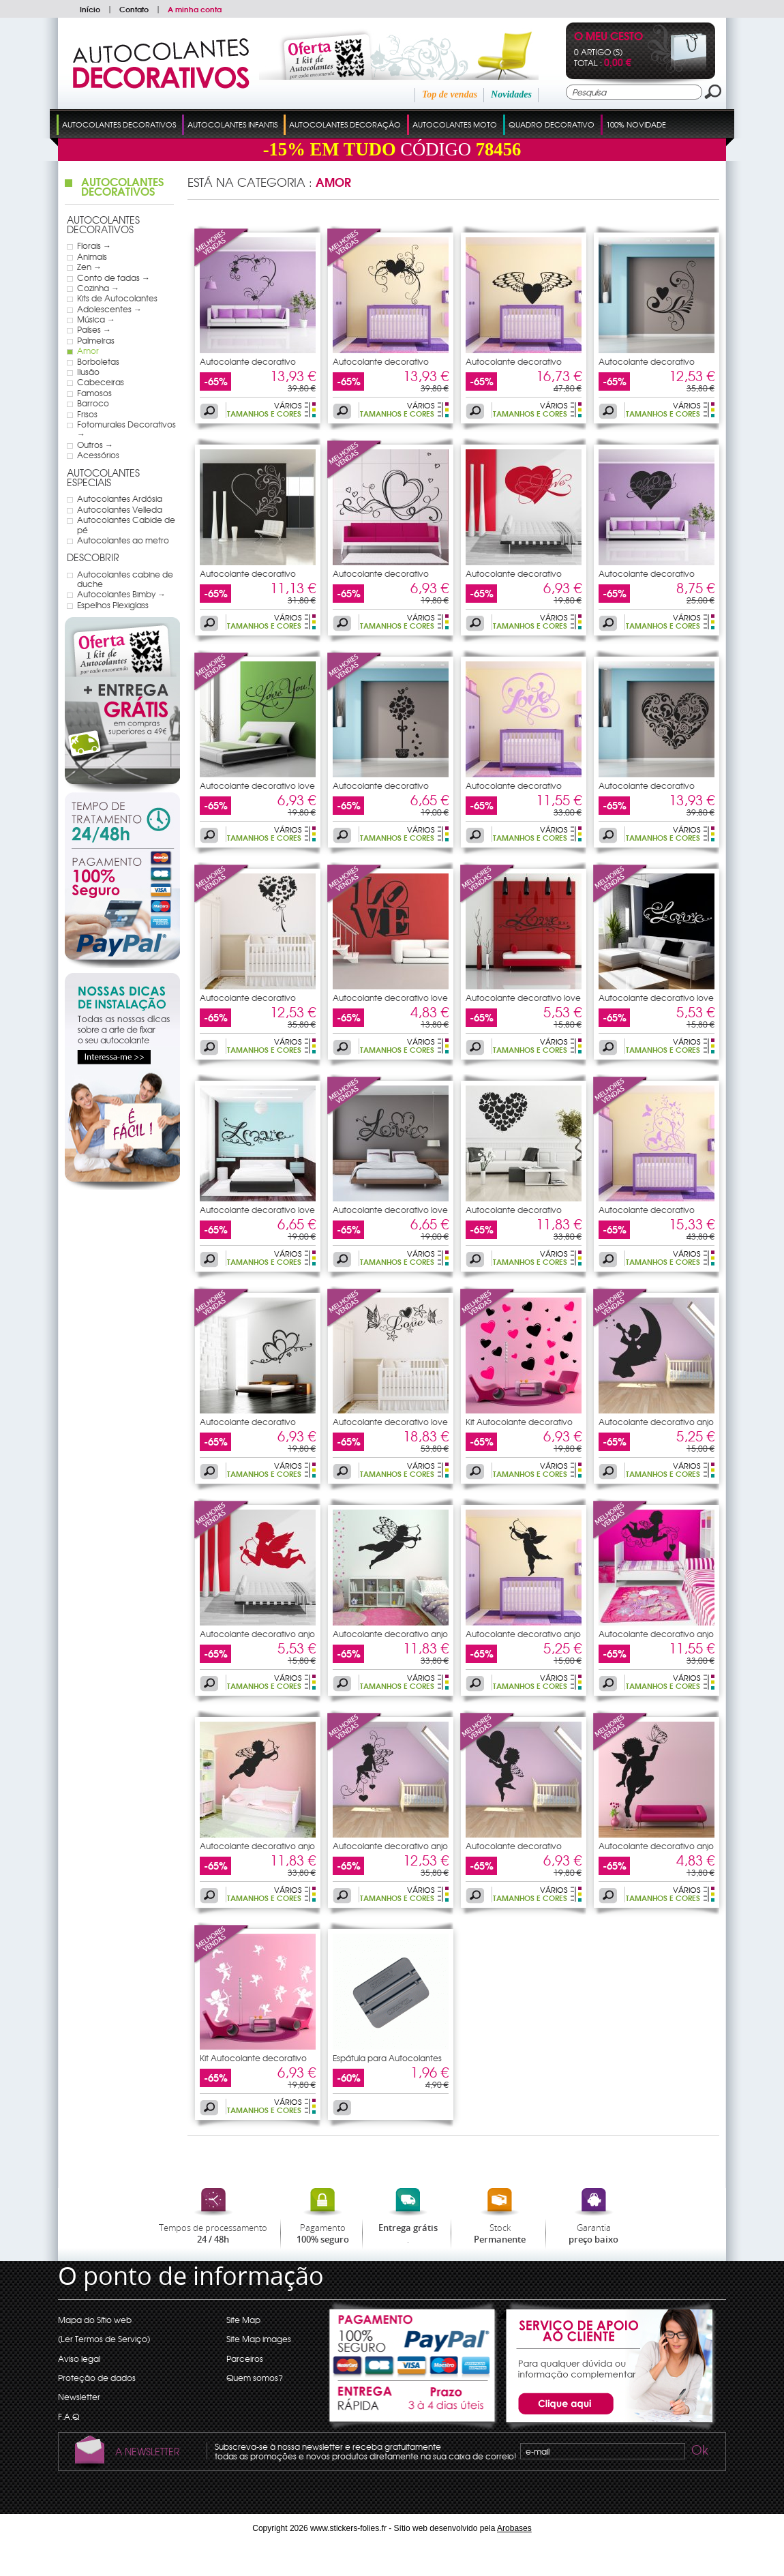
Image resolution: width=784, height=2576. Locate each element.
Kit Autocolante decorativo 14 (519, 1426)
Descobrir (93, 557)
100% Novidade (636, 124)
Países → (94, 329)
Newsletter (79, 2397)
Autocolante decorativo (248, 361)
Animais (92, 256)
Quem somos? (254, 2377)
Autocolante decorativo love (257, 785)
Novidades (511, 94)
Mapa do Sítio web (95, 2319)
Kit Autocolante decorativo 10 (253, 2062)
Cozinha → (98, 288)
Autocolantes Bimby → (121, 594)
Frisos (87, 414)
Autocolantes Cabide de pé (126, 525)
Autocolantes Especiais (103, 478)
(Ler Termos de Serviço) (104, 2339)
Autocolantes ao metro (123, 540)
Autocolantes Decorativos (119, 124)
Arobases (514, 2528)
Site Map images (258, 2339)
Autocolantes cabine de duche (125, 579)
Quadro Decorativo (551, 124)
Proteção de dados (97, 2377)
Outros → (95, 444)
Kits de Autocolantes (117, 298)
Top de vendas (449, 94)
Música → (96, 319)
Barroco (93, 403)
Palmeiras (96, 340)
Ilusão (88, 371)
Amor (88, 350)
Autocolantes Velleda (119, 509)
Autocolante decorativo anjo (656, 1422)
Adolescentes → (109, 309)
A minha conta (195, 9)
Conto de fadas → (113, 277)
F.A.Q (68, 2416)
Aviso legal (79, 2358)
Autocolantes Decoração (345, 124)
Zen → (89, 266)
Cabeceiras (100, 382)
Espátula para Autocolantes (387, 2058)
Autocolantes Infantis (232, 124)
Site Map (243, 2319)
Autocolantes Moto (454, 124)
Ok (698, 2452)
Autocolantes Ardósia (119, 498)
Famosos (94, 393)
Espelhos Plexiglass (113, 605)
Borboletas (98, 361)
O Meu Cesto (608, 37)
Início (90, 9)
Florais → (94, 245)
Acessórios (98, 455)
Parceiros (244, 2358)
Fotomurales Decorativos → (126, 429)
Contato (134, 9)
